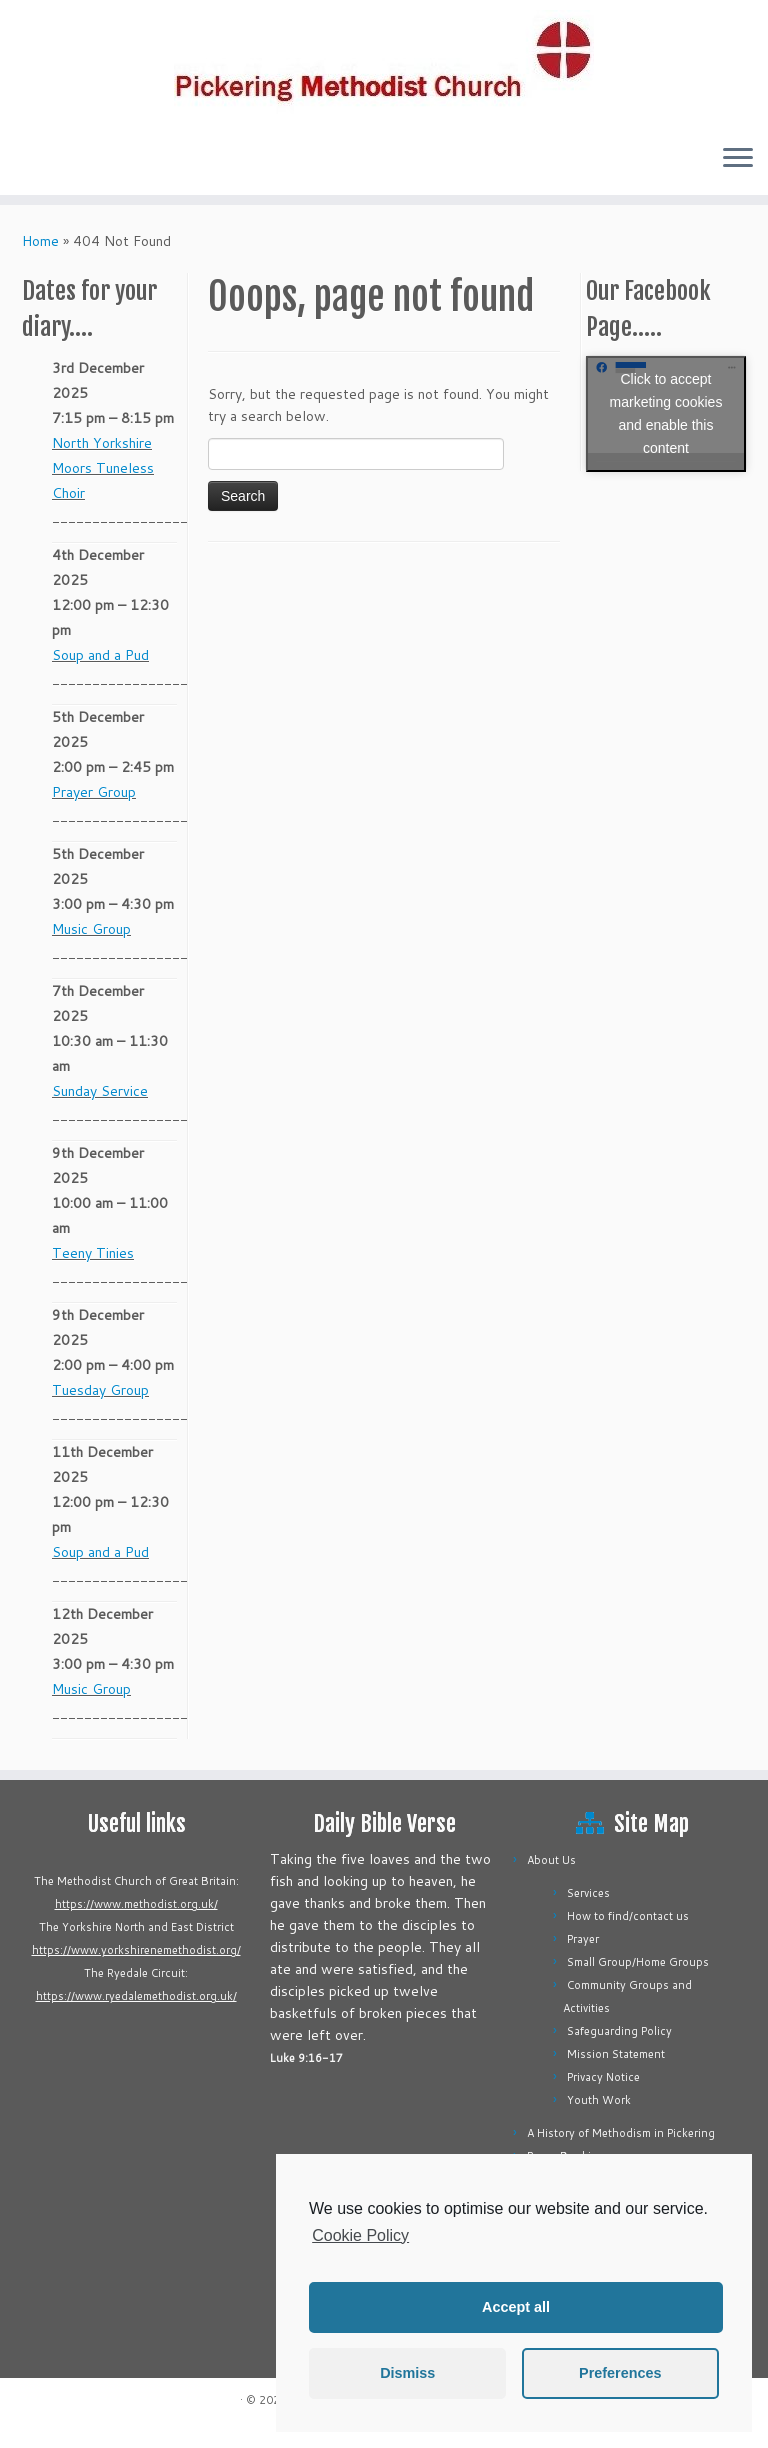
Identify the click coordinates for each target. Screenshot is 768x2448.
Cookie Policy (360, 2235)
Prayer (583, 1939)
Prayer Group (94, 792)
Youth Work (599, 2100)
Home (40, 241)
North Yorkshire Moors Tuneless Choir (103, 468)
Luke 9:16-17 (306, 2058)
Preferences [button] (620, 2373)
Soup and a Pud (100, 655)
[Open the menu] (738, 159)
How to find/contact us (628, 1916)
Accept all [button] (516, 2307)
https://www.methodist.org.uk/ (136, 1904)
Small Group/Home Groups (638, 1962)
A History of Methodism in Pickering (621, 2133)
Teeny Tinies (93, 1253)
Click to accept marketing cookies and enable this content (666, 413)
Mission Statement (616, 2054)
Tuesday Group (100, 1390)
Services (588, 1893)
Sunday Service (100, 1091)
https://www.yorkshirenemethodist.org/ (136, 1950)
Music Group (91, 929)
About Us (551, 1860)
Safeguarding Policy (619, 2031)
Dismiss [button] (407, 2373)
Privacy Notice (603, 2077)
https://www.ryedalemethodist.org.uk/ (136, 1996)
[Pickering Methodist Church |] (384, 64)
